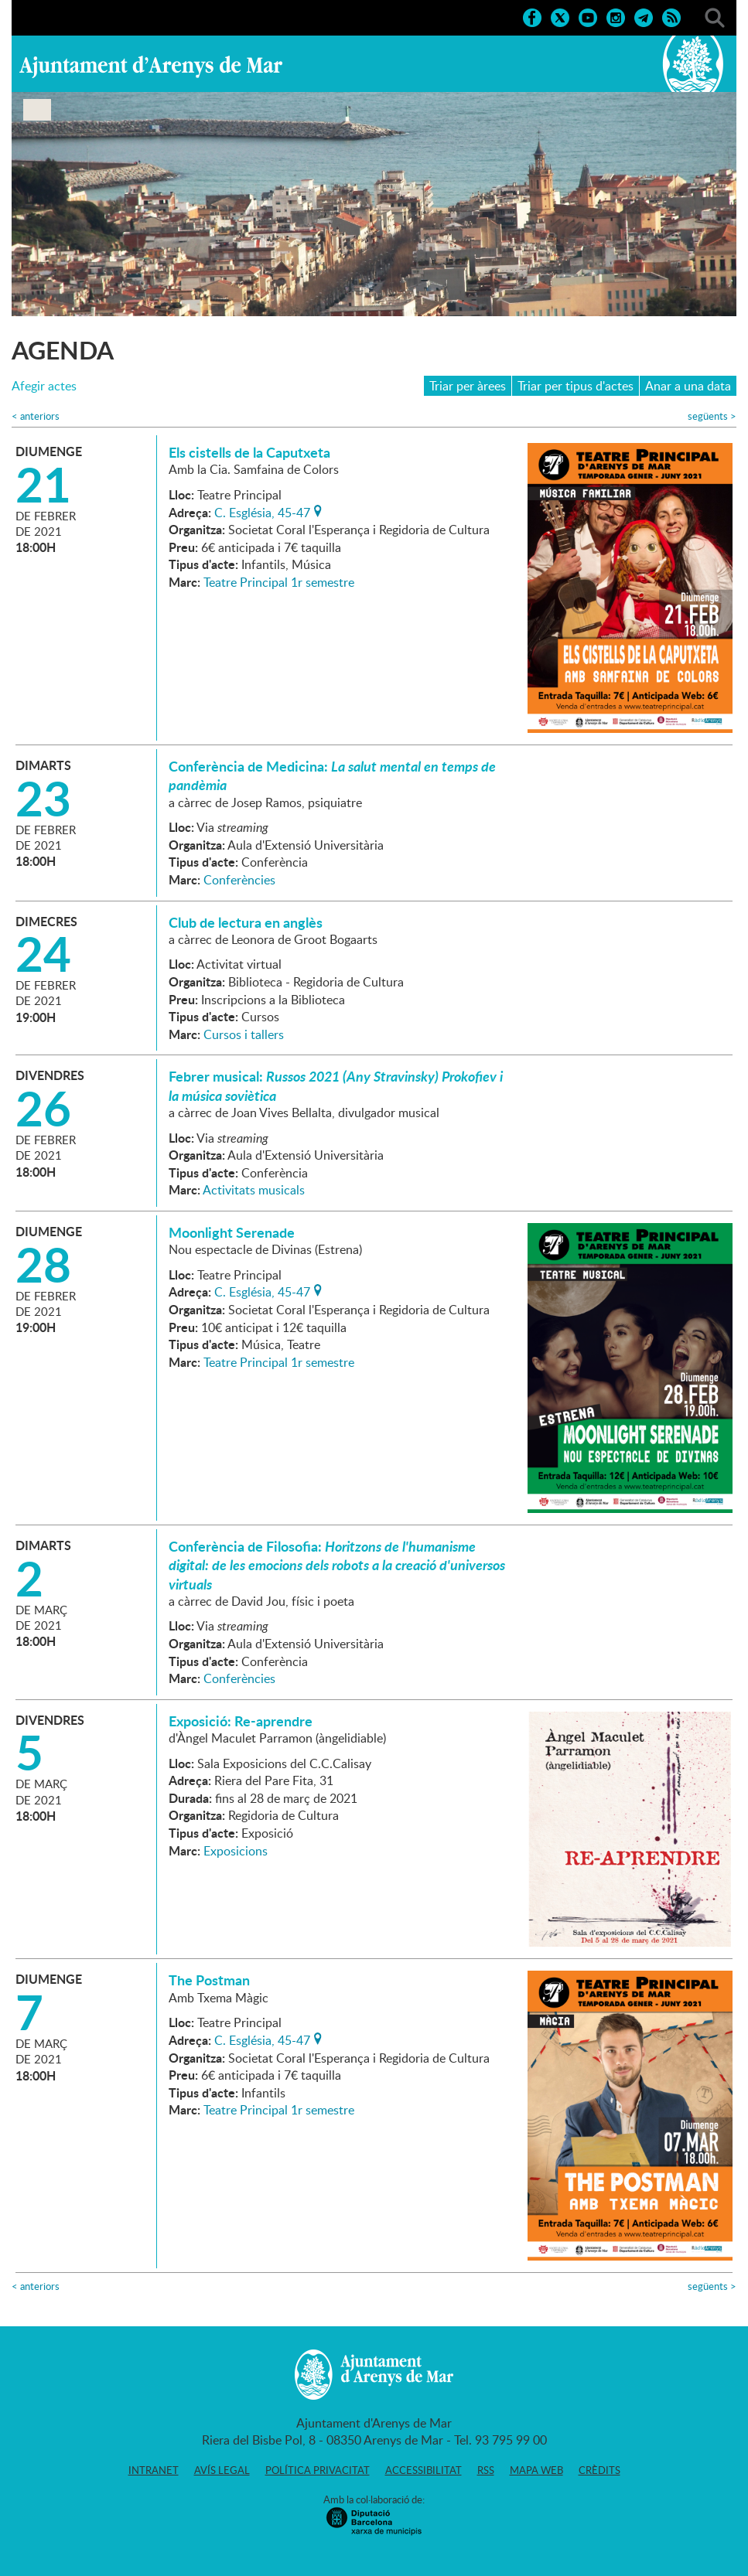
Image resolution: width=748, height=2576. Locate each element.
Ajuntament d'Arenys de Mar (150, 66)
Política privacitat (317, 2470)
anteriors (36, 416)
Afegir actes (44, 386)
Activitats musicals (254, 1189)
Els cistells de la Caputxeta (249, 452)
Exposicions (235, 1850)
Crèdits (599, 2470)
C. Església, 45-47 (262, 511)
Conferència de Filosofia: (337, 1565)
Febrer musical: (336, 1085)
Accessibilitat (423, 2470)
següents (712, 416)
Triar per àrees (467, 385)
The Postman (209, 1980)
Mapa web (536, 2470)
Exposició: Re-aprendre (241, 1721)
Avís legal (222, 2470)
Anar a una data (688, 385)
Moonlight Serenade (232, 1232)
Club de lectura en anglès (246, 922)
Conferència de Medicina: (332, 775)
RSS (485, 2470)
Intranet (153, 2470)
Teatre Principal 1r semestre (278, 582)
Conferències (239, 879)
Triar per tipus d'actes (575, 385)
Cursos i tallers (243, 1034)
